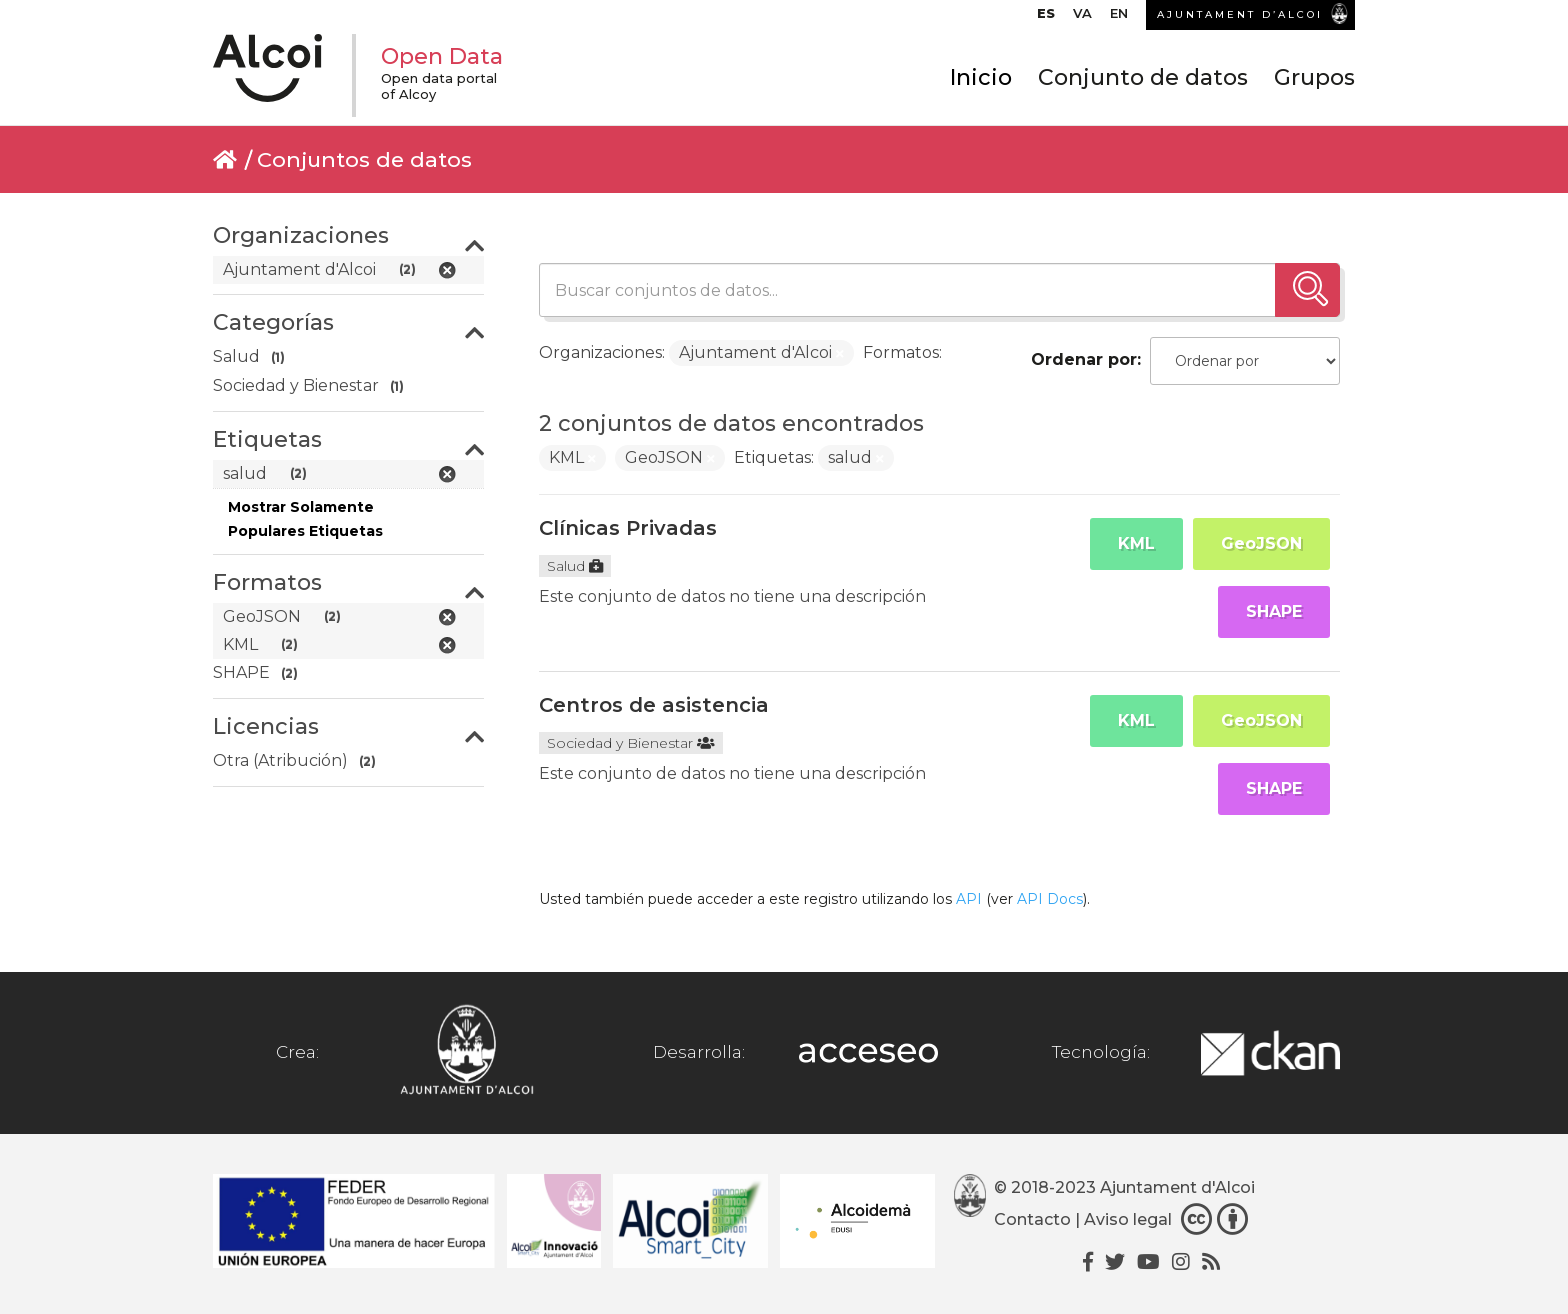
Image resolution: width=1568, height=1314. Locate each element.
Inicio (981, 77)
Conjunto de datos (1143, 77)
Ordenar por (1084, 359)
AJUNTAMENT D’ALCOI (1240, 14)
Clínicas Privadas (628, 528)
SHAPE (1274, 611)
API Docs (1050, 899)
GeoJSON (1261, 543)
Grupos (1314, 77)
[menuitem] (1046, 18)
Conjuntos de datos (364, 159)
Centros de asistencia (654, 705)
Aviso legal (1128, 1219)
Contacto (1032, 1219)
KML (1136, 543)
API (969, 899)
